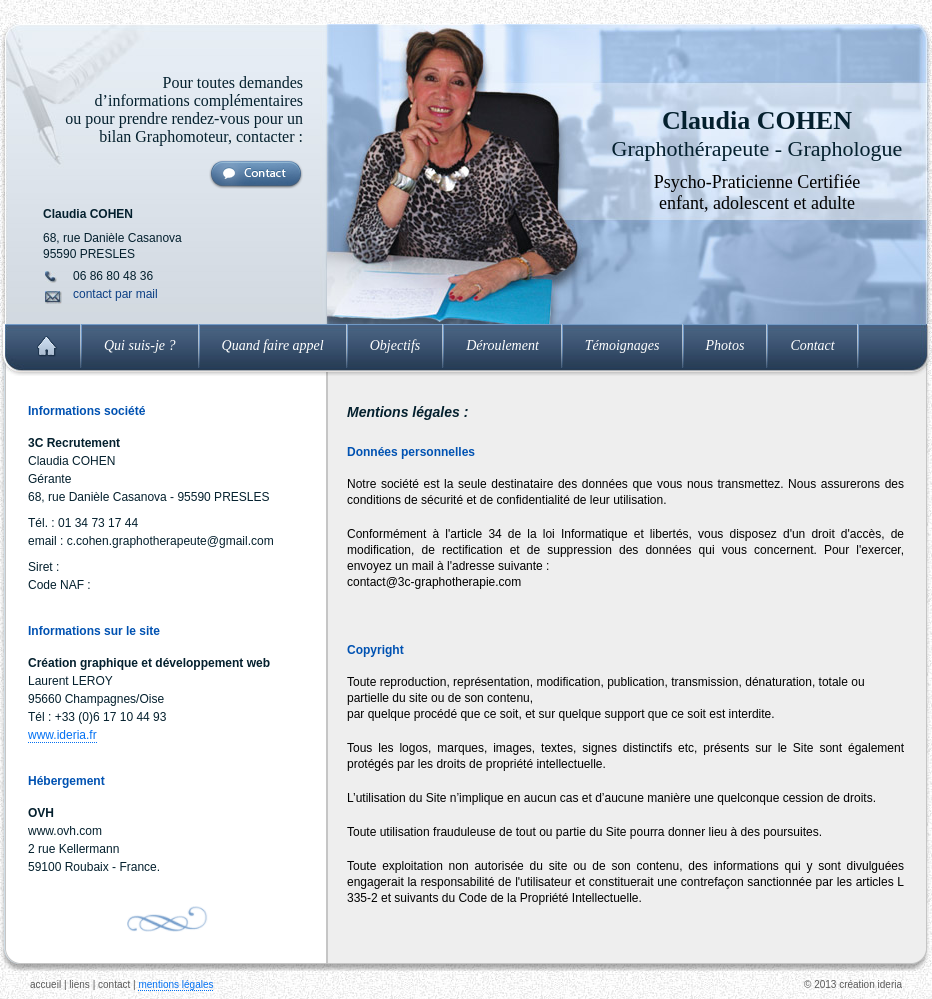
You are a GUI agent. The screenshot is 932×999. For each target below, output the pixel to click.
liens (79, 984)
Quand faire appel (273, 345)
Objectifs (395, 345)
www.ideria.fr (62, 735)
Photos (725, 345)
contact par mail (115, 294)
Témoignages (622, 345)
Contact (812, 345)
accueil (45, 984)
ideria (890, 984)
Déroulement (502, 345)
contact (114, 984)
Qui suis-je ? (140, 345)
